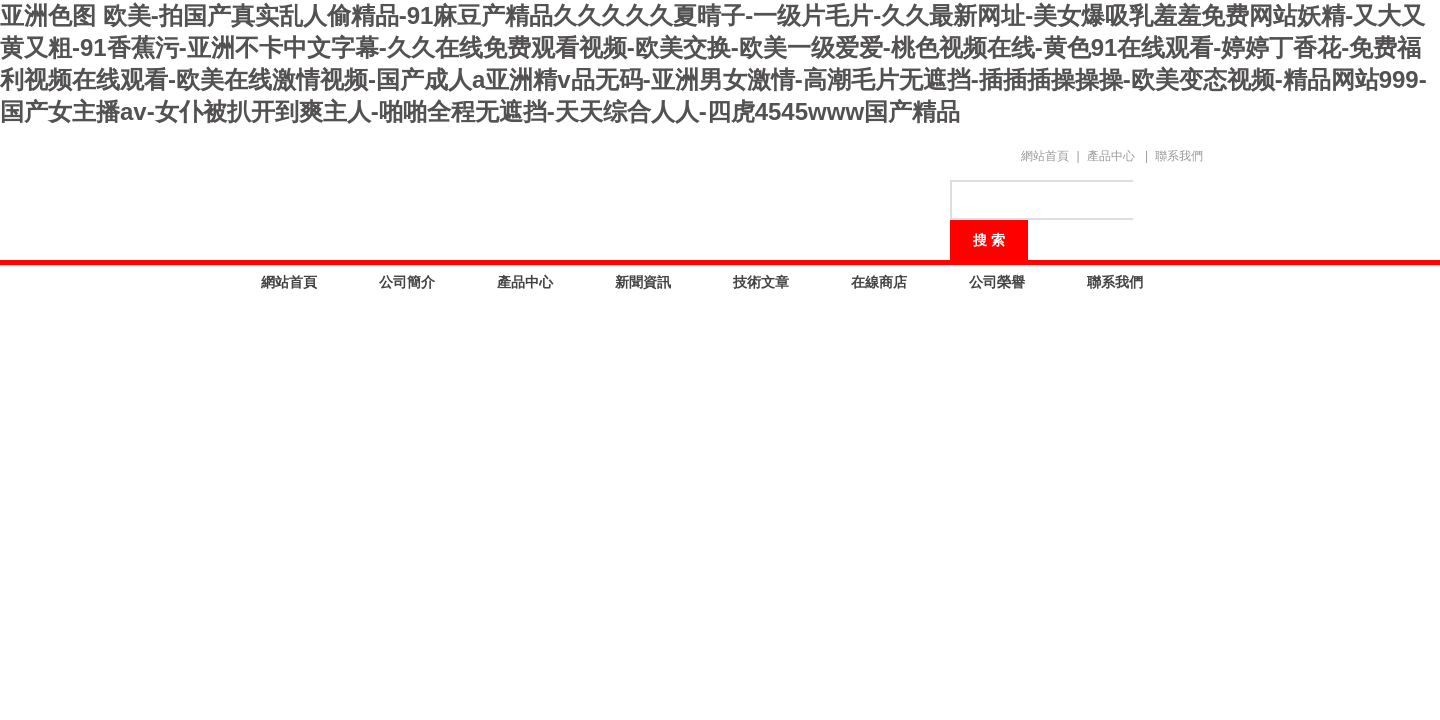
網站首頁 (1045, 156)
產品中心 (1111, 156)
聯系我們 (1179, 156)
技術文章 (761, 282)
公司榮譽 (997, 282)
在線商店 (879, 282)
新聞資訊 (643, 282)
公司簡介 (407, 282)
